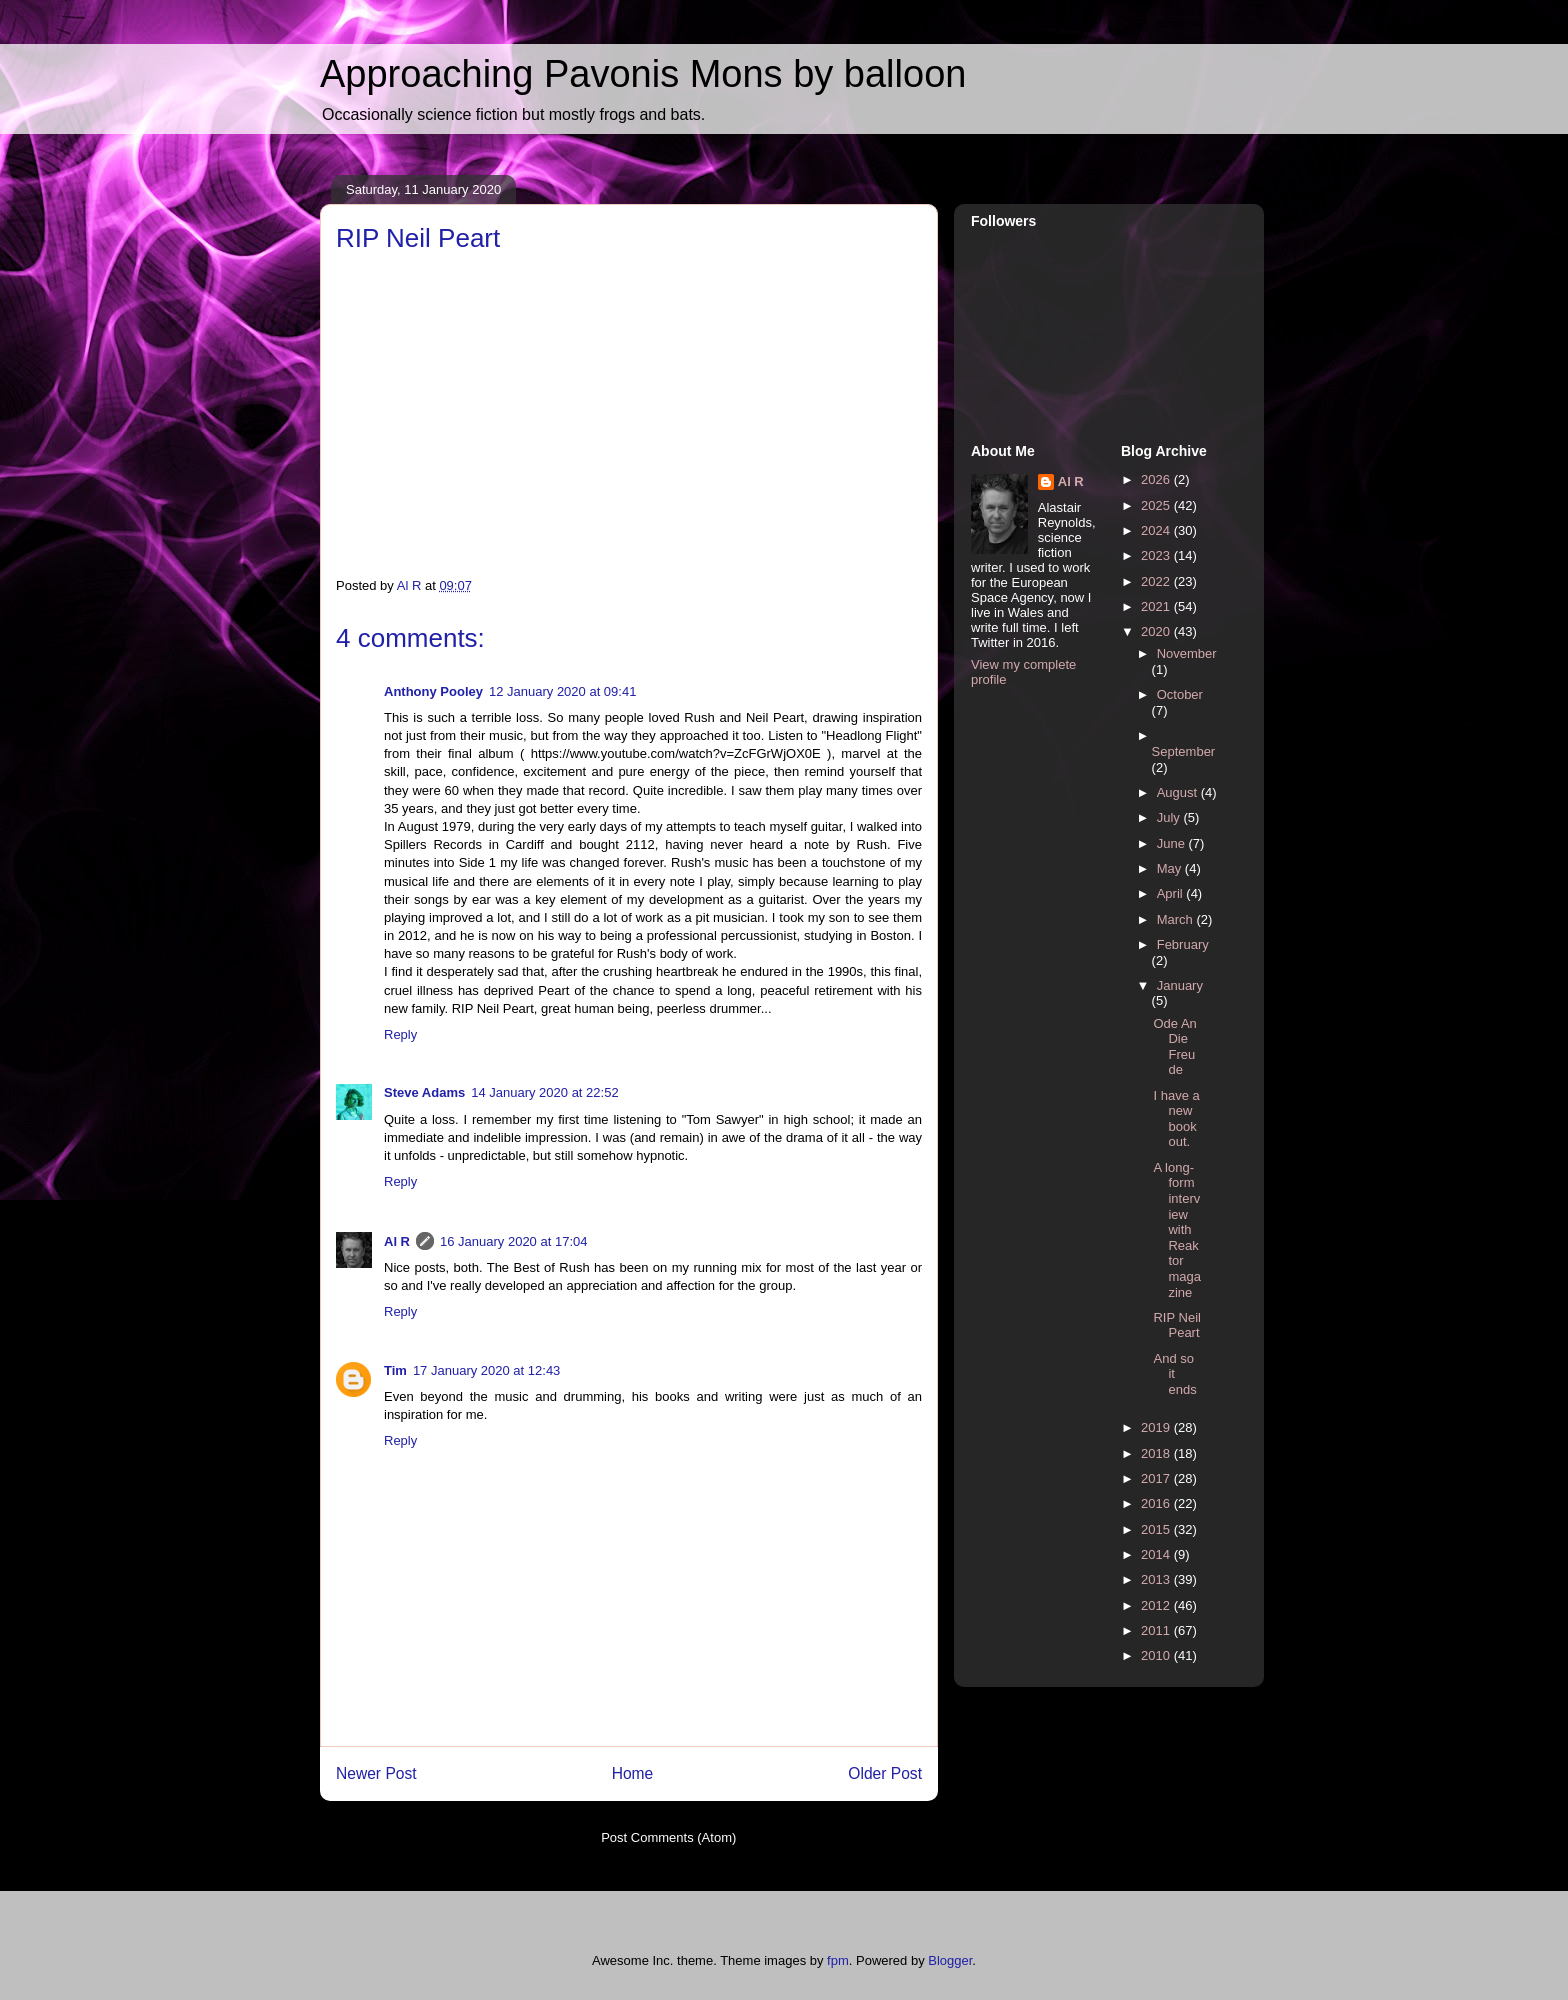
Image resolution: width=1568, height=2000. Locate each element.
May (1171, 868)
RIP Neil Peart (1176, 1325)
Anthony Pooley (433, 691)
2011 (1157, 1630)
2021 (1157, 606)
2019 (1157, 1427)
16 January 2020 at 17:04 (513, 1241)
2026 (1157, 479)
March (1177, 919)
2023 (1157, 555)
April (1172, 893)
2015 (1157, 1529)
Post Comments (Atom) (668, 1837)
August (1179, 792)
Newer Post (376, 1773)
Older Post (885, 1773)
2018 (1157, 1453)
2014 (1157, 1554)
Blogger (950, 1960)
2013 (1157, 1579)
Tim (395, 1370)
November (1187, 653)
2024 (1157, 530)
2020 (1157, 631)
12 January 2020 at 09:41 (562, 691)
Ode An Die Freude (1174, 1047)
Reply (400, 1034)
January (1180, 985)
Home (633, 1773)
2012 (1157, 1605)
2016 (1157, 1503)
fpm (838, 1960)
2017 (1157, 1478)
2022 (1157, 581)
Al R (397, 1241)
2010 (1157, 1655)
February (1183, 944)
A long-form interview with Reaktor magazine (1177, 1230)
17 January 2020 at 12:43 (486, 1370)
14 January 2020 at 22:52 (544, 1092)
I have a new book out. (1176, 1119)
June (1173, 843)
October (1180, 694)
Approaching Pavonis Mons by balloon (643, 74)
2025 (1157, 505)
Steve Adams (424, 1092)
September (1184, 751)
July (1170, 817)
